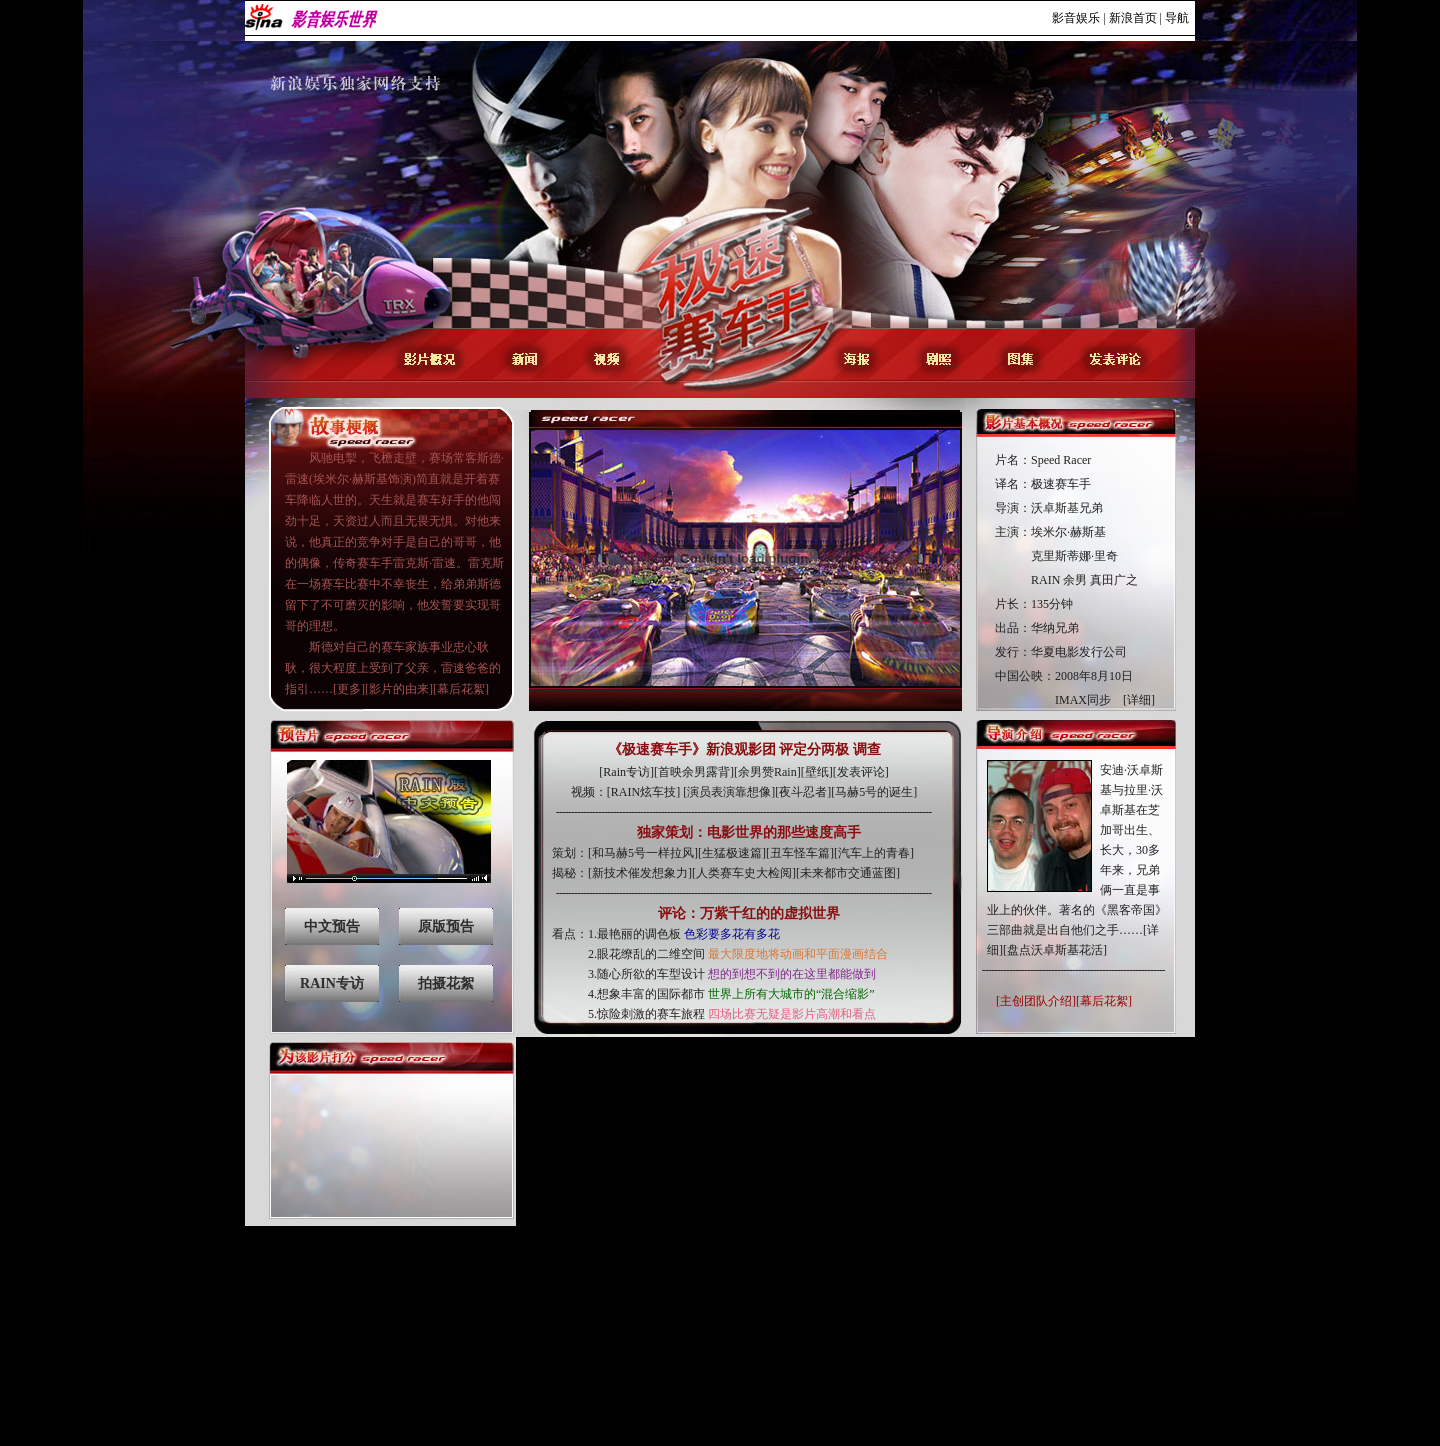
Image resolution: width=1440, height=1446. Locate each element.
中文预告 (332, 926)
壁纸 (817, 772)
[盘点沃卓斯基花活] (1055, 950)
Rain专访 (626, 772)
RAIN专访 (332, 983)
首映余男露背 (694, 772)
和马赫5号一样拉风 (643, 853)
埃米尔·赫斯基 (1068, 532)
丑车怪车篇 (800, 853)
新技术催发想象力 (640, 873)
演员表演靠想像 (729, 792)
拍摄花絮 (446, 983)
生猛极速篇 (732, 853)
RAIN (1045, 580)
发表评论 (861, 772)
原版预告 (446, 926)
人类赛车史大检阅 (744, 873)
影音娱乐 (1076, 18)
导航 (1177, 18)
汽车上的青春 (874, 853)
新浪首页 (1133, 18)
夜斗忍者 (803, 792)
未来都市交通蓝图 (848, 873)
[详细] (1139, 700)
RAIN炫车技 (643, 792)
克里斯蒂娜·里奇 (1074, 556)
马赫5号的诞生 (874, 792)
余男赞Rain (767, 772)
